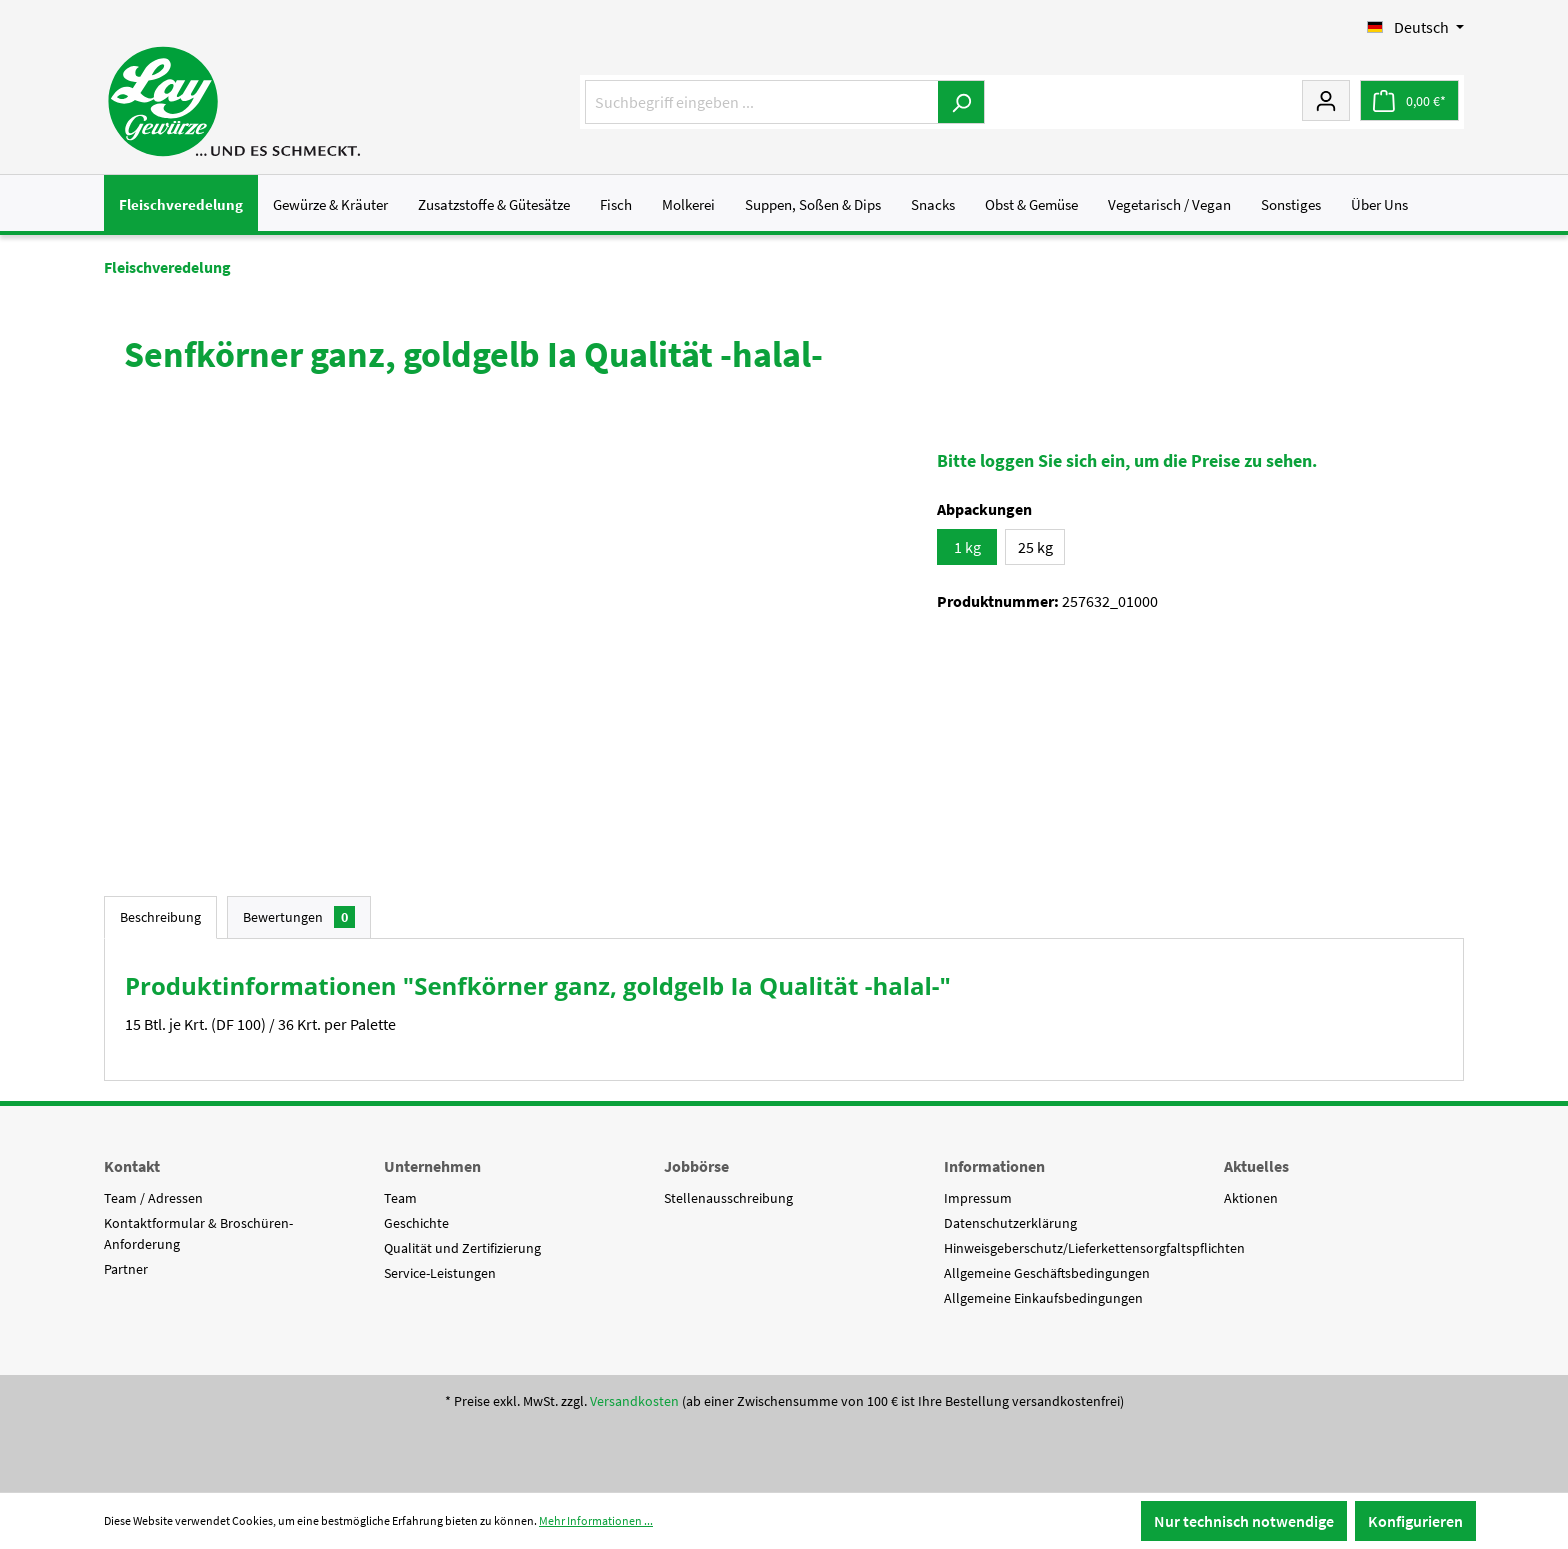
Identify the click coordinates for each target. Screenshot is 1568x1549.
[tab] (160, 917)
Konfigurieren (1415, 1521)
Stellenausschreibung (728, 1198)
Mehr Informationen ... (596, 1520)
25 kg (1035, 547)
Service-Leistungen (440, 1273)
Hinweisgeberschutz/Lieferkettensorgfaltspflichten (1094, 1248)
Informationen (994, 1166)
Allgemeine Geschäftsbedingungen (1047, 1273)
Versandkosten (634, 1401)
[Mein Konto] (1326, 100)
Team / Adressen (153, 1198)
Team (400, 1198)
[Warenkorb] (1409, 100)
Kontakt (132, 1166)
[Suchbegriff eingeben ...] (762, 102)
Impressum (978, 1198)
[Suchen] (961, 102)
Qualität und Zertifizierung (462, 1248)
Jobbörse (696, 1166)
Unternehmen (432, 1166)
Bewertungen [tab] (299, 917)
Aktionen (1251, 1198)
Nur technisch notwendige (1244, 1521)
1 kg (967, 547)
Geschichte (416, 1223)
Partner (126, 1269)
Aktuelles (1256, 1166)
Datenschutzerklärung (1010, 1223)
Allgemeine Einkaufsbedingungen (1043, 1298)
